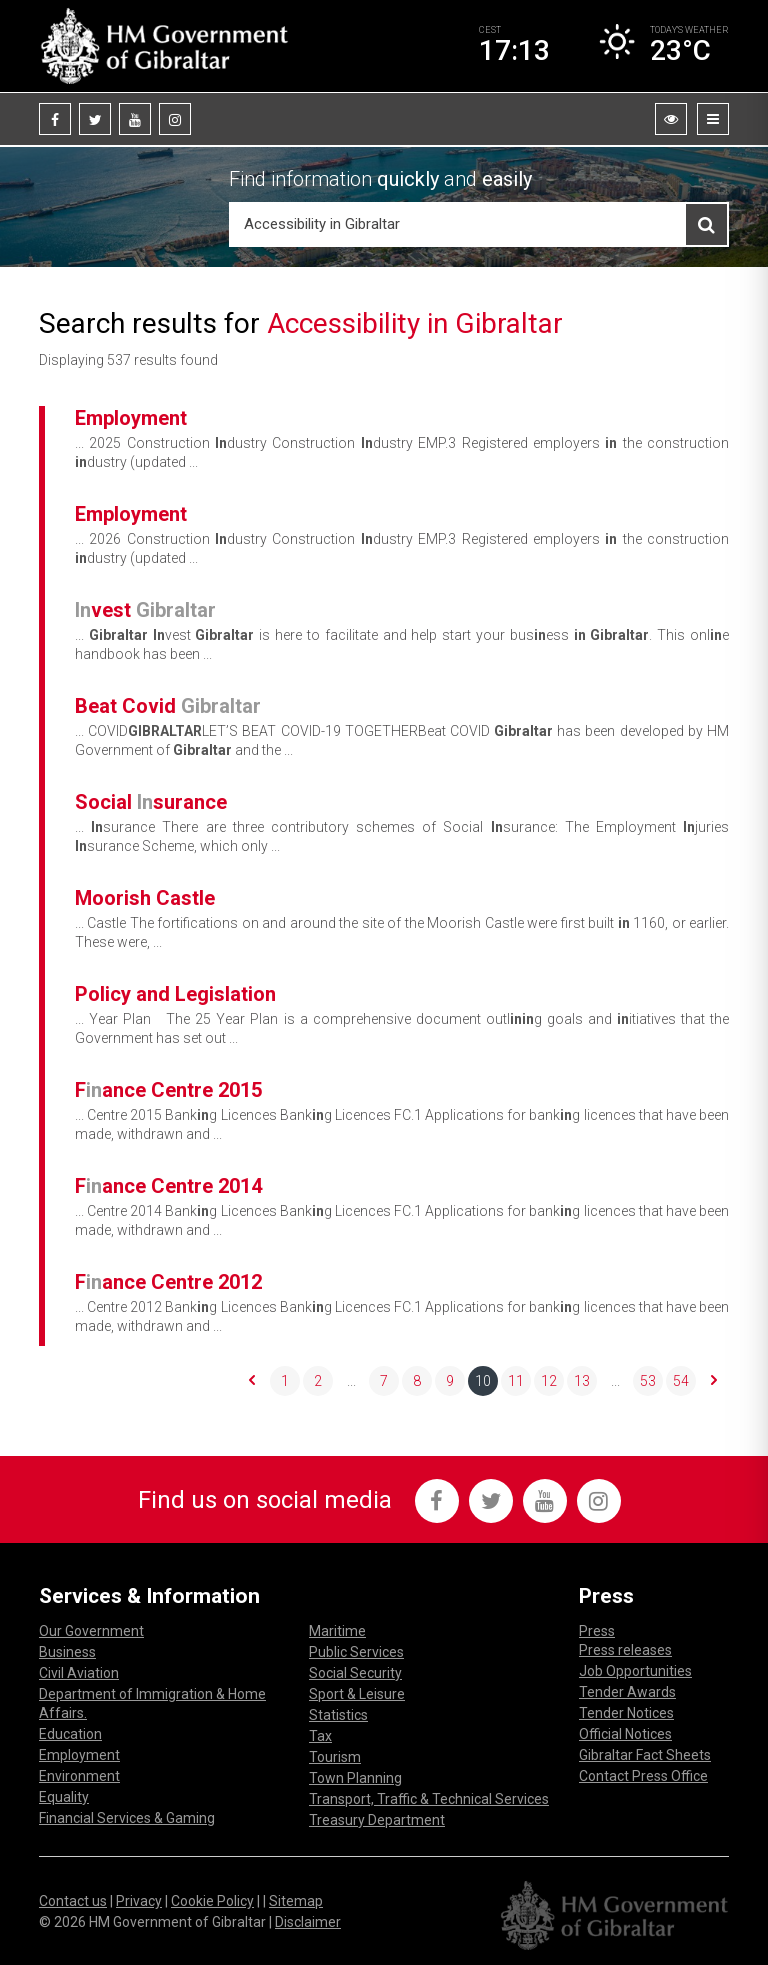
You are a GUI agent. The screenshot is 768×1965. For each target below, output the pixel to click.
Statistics (338, 1715)
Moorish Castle (145, 898)
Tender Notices (626, 1713)
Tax (320, 1736)
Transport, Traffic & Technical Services (429, 1799)
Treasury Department (377, 1820)
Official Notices (625, 1734)
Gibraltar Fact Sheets (645, 1755)
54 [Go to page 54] (681, 1381)
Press (597, 1631)
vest (145, 610)
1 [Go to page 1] (285, 1381)
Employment (131, 418)
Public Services (356, 1652)
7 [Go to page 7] (384, 1381)
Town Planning (355, 1778)
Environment (79, 1776)
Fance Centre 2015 (168, 1090)
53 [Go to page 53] (648, 1381)
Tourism (335, 1757)
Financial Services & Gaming (127, 1818)
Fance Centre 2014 (168, 1186)
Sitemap (296, 1901)
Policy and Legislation (175, 994)
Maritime (337, 1631)
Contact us (73, 1901)
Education (70, 1734)
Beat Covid (168, 706)
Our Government (91, 1631)
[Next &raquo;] (714, 1381)
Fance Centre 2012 (168, 1282)
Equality (64, 1797)
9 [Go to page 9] (450, 1381)
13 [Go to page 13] (582, 1381)
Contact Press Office (643, 1776)
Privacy (139, 1901)
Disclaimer (308, 1922)
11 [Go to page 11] (516, 1381)
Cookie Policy (212, 1901)
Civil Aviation (79, 1673)
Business (67, 1652)
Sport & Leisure (357, 1694)
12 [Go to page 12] (549, 1381)
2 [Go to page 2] (318, 1381)
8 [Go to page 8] (417, 1381)
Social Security (355, 1673)
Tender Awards (627, 1692)
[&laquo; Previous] (252, 1381)
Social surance (151, 802)
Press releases (625, 1650)
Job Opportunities (635, 1671)
